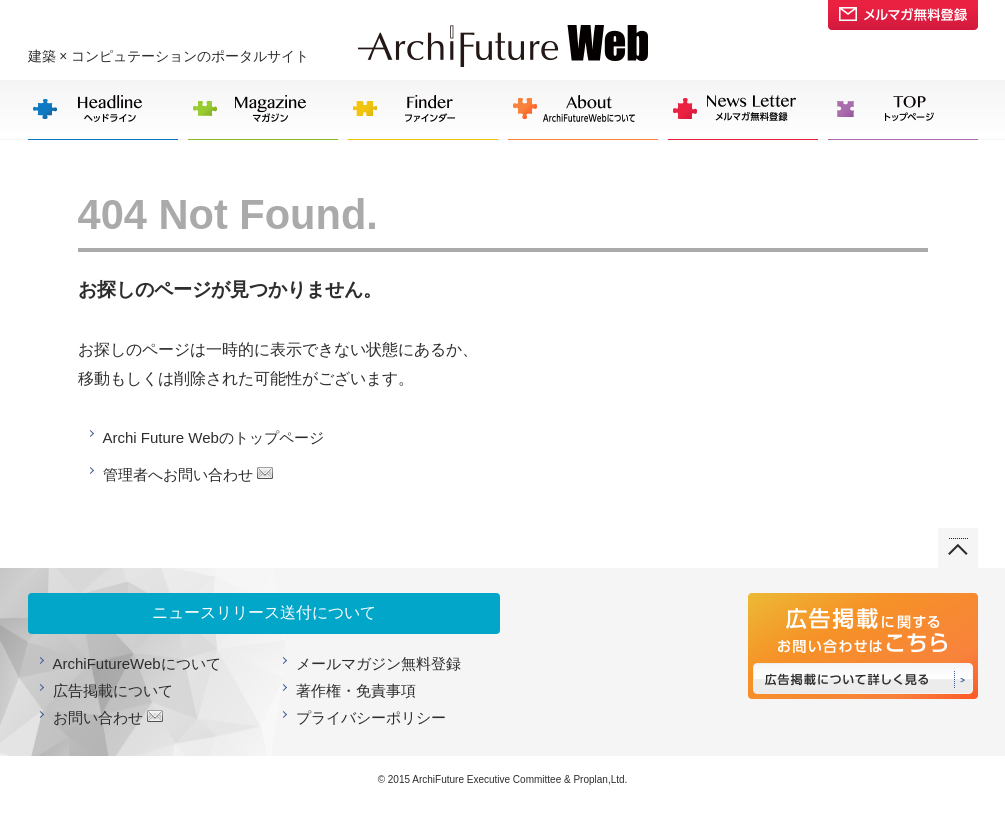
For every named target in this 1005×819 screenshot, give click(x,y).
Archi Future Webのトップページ (213, 437)
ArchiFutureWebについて (137, 663)
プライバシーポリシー (371, 717)
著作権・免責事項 (356, 690)
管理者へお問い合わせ (178, 474)
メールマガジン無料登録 (378, 663)
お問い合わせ (98, 717)
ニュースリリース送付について (264, 612)
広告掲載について (113, 690)
